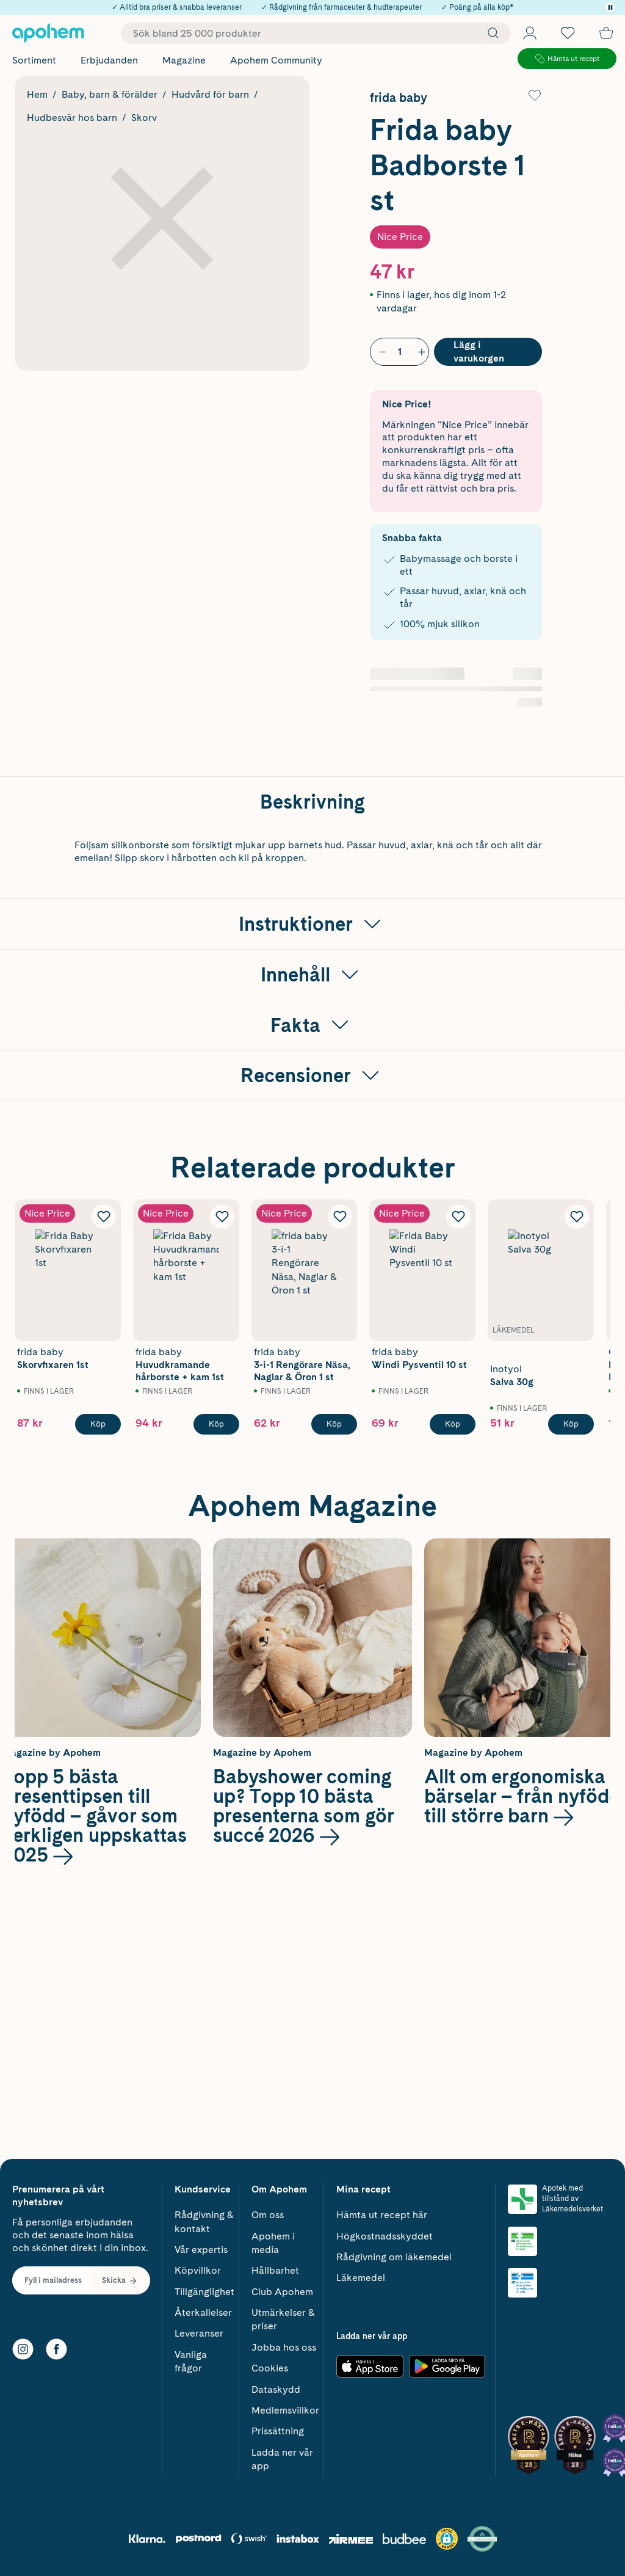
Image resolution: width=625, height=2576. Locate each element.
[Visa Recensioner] (312, 1312)
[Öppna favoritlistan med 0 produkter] (568, 33)
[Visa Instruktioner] (312, 1160)
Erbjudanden (109, 60)
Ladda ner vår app (282, 2459)
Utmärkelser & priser (283, 2319)
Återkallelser (203, 2312)
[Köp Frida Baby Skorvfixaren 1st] (98, 1660)
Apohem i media (273, 2242)
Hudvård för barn (210, 94)
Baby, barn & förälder (109, 94)
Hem (37, 94)
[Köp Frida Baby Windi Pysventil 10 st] (452, 1660)
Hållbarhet (275, 2270)
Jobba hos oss (283, 2347)
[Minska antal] (380, 351)
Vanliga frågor (191, 2361)
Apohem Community (276, 60)
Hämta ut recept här (381, 2215)
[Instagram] (23, 2349)
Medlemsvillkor (285, 2410)
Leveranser (199, 2333)
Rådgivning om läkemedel (394, 2257)
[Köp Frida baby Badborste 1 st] (487, 352)
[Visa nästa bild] (588, 1523)
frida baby (398, 97)
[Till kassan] (606, 33)
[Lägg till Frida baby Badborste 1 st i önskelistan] (534, 95)
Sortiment (34, 60)
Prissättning (277, 2431)
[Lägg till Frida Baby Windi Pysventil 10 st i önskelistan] (458, 1453)
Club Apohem (282, 2292)
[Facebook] (56, 2349)
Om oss (267, 2215)
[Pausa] (610, 7)
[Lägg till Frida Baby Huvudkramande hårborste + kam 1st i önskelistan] (222, 1453)
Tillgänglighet (204, 2292)
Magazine (184, 60)
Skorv (144, 117)
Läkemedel (360, 2277)
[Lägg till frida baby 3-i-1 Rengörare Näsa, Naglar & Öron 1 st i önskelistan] (340, 1453)
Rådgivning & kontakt (204, 2221)
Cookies (269, 2368)
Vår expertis (201, 2249)
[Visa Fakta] (312, 1262)
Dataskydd (275, 2389)
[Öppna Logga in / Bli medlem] (530, 33)
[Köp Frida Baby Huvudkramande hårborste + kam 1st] (216, 1660)
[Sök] (490, 33)
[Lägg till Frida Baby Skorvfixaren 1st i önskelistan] (104, 1453)
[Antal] (400, 351)
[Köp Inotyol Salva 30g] (571, 1660)
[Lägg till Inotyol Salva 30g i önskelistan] (577, 1453)
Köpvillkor (198, 2270)
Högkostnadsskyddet (384, 2236)
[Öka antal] (419, 351)
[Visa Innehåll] (312, 1211)
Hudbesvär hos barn (72, 117)
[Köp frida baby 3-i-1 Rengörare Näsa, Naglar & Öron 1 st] (334, 1660)
